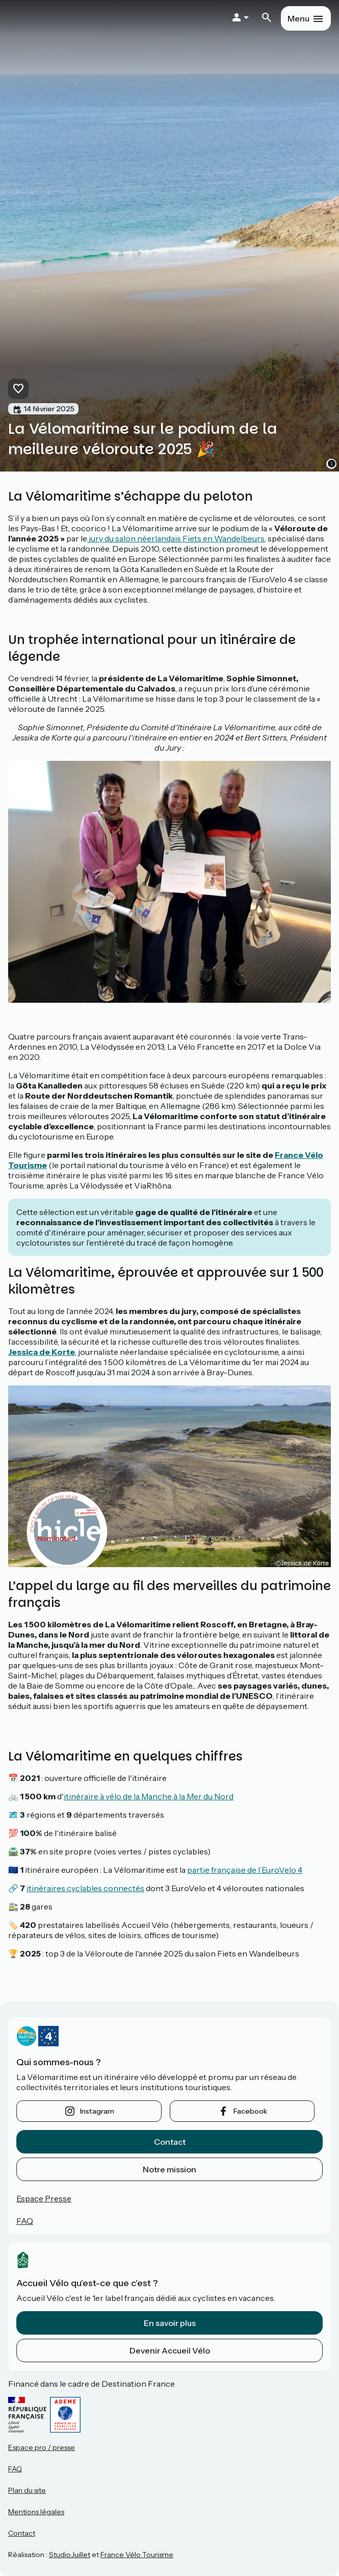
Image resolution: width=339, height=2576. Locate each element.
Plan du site (27, 2490)
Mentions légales (36, 2511)
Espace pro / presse (41, 2447)
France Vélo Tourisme (136, 2554)
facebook (250, 2111)
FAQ (24, 2221)
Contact (170, 2142)
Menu (298, 18)
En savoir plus (170, 2323)
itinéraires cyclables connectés (85, 1888)
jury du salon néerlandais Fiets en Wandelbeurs (176, 538)
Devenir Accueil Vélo (169, 2350)
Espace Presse (43, 2198)
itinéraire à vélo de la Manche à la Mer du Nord (148, 1796)
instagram (97, 2111)
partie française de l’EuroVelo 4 (244, 1870)
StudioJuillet (69, 2554)
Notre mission (169, 2169)
